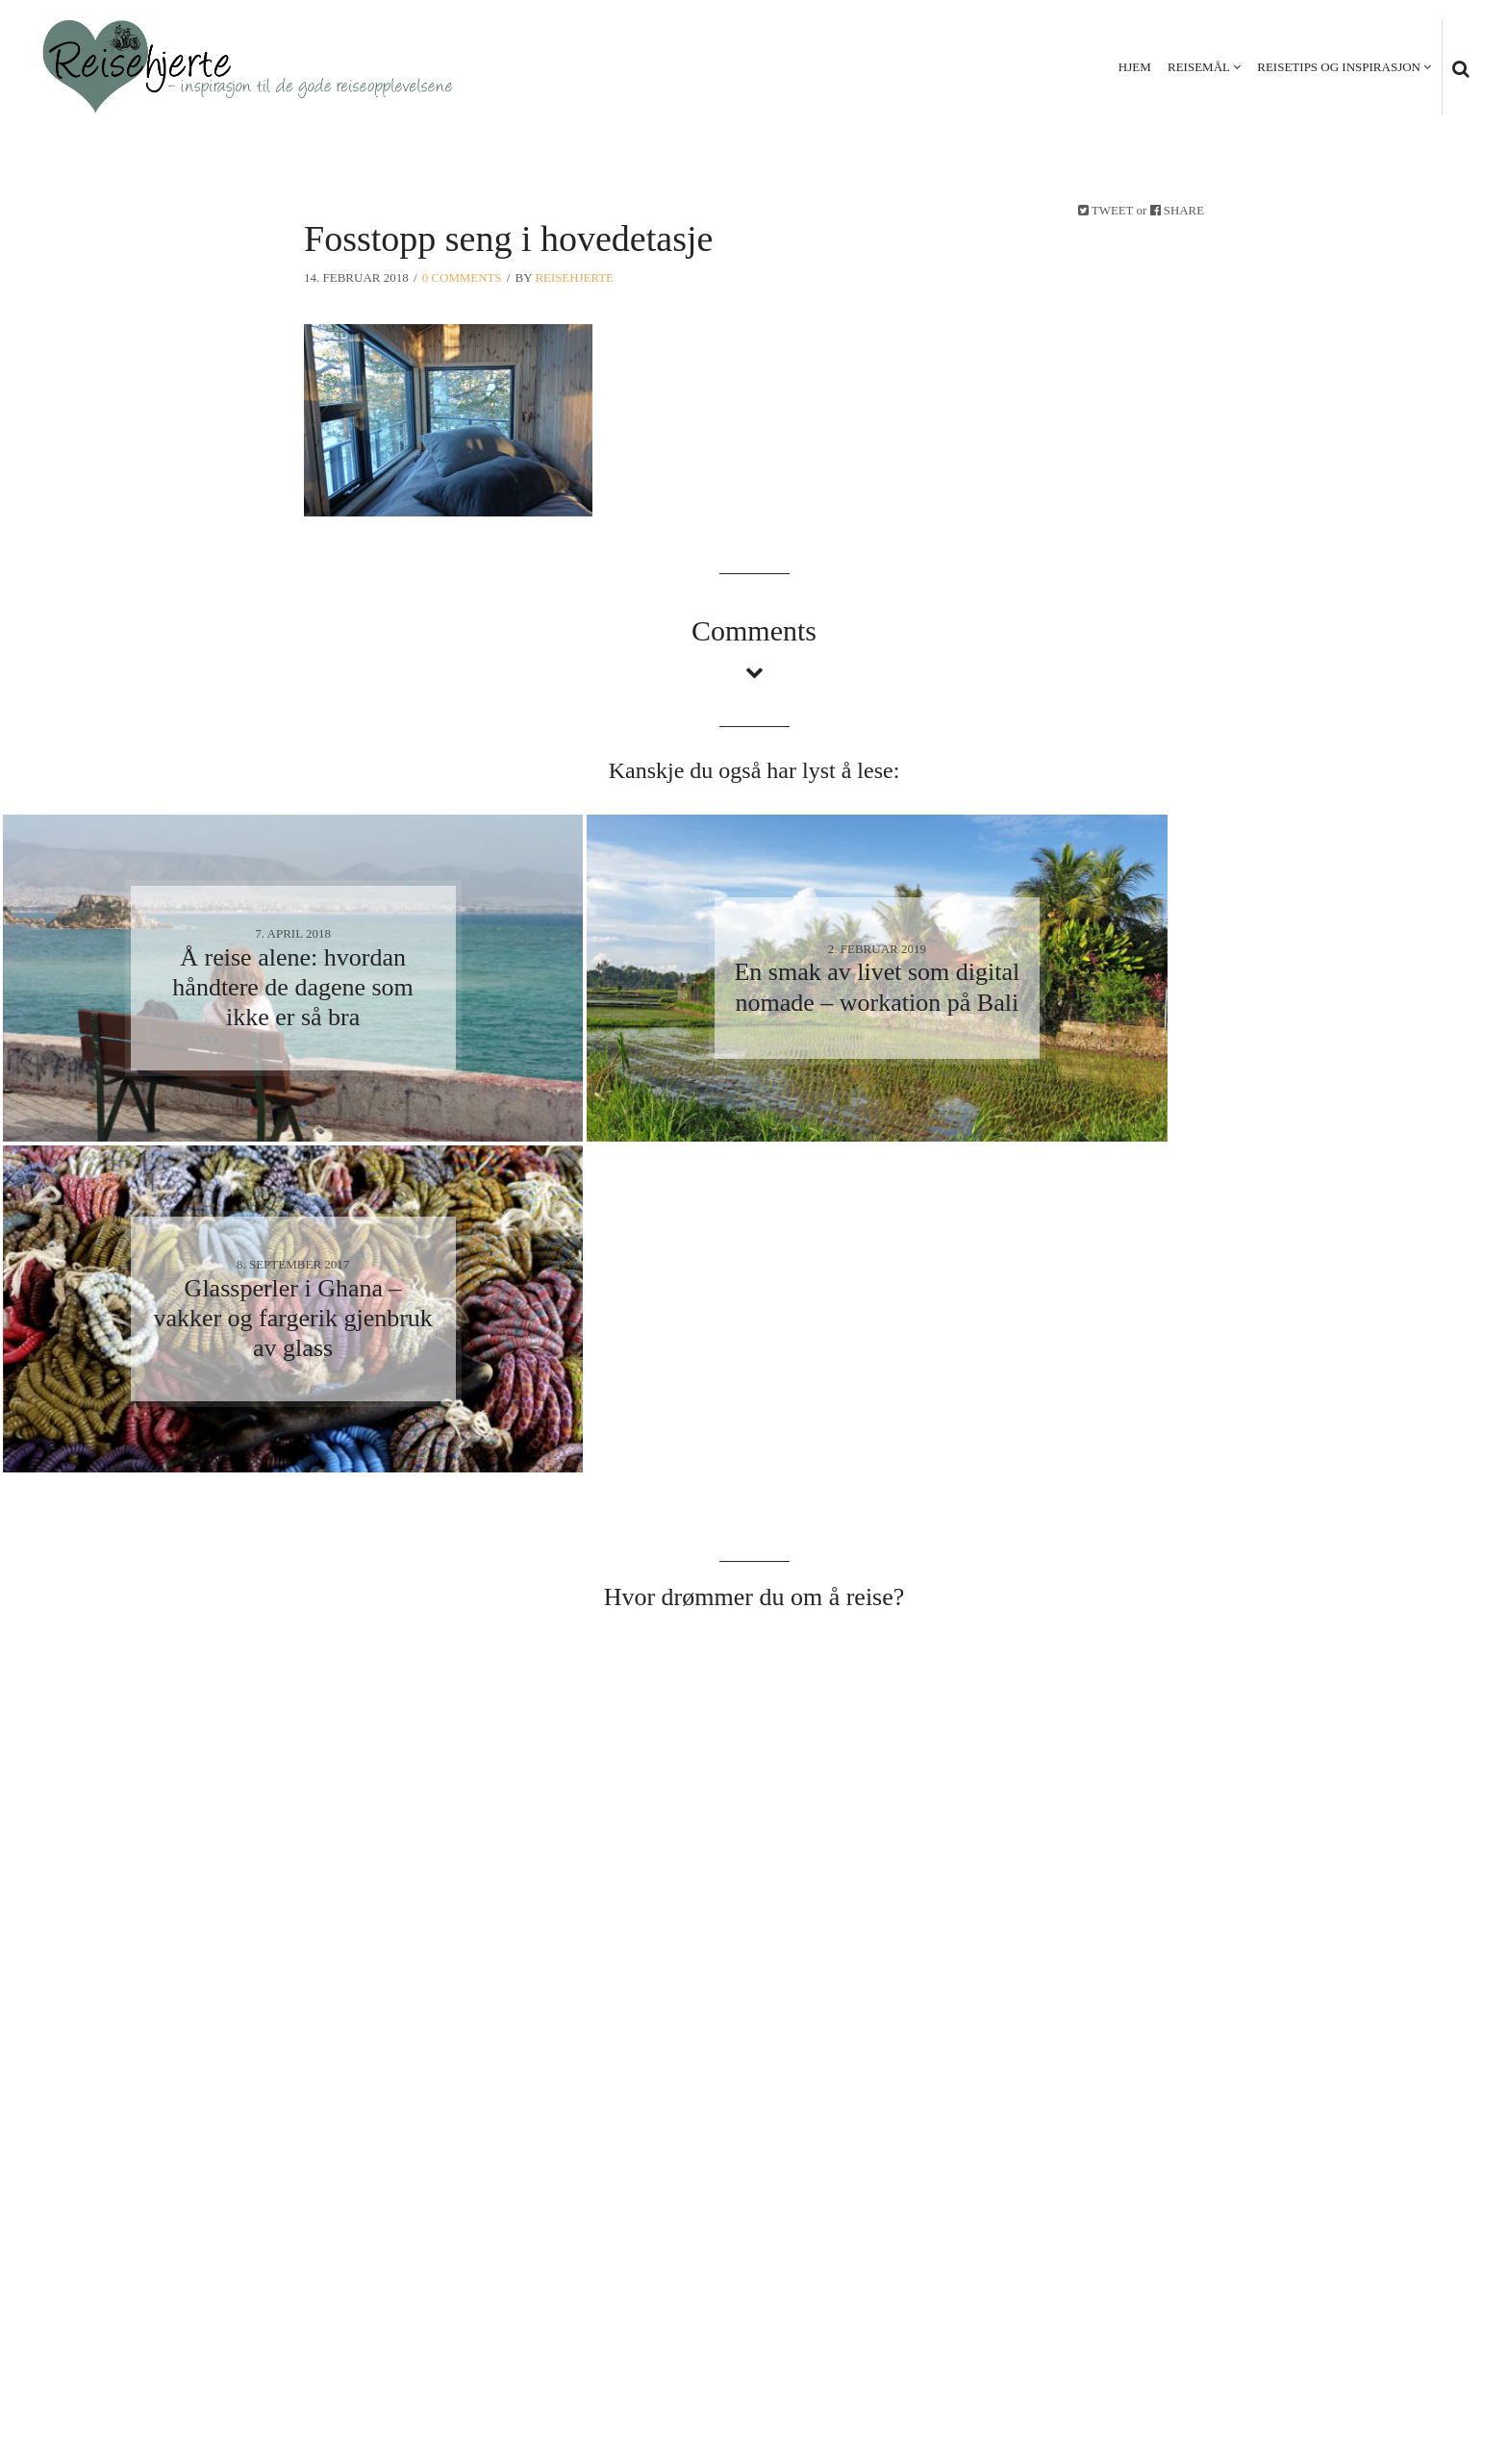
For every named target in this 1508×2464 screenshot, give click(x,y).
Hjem (1134, 67)
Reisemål (1199, 67)
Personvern (1335, 2350)
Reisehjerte (575, 277)
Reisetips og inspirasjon (1338, 67)
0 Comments (462, 277)
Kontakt (1432, 2350)
